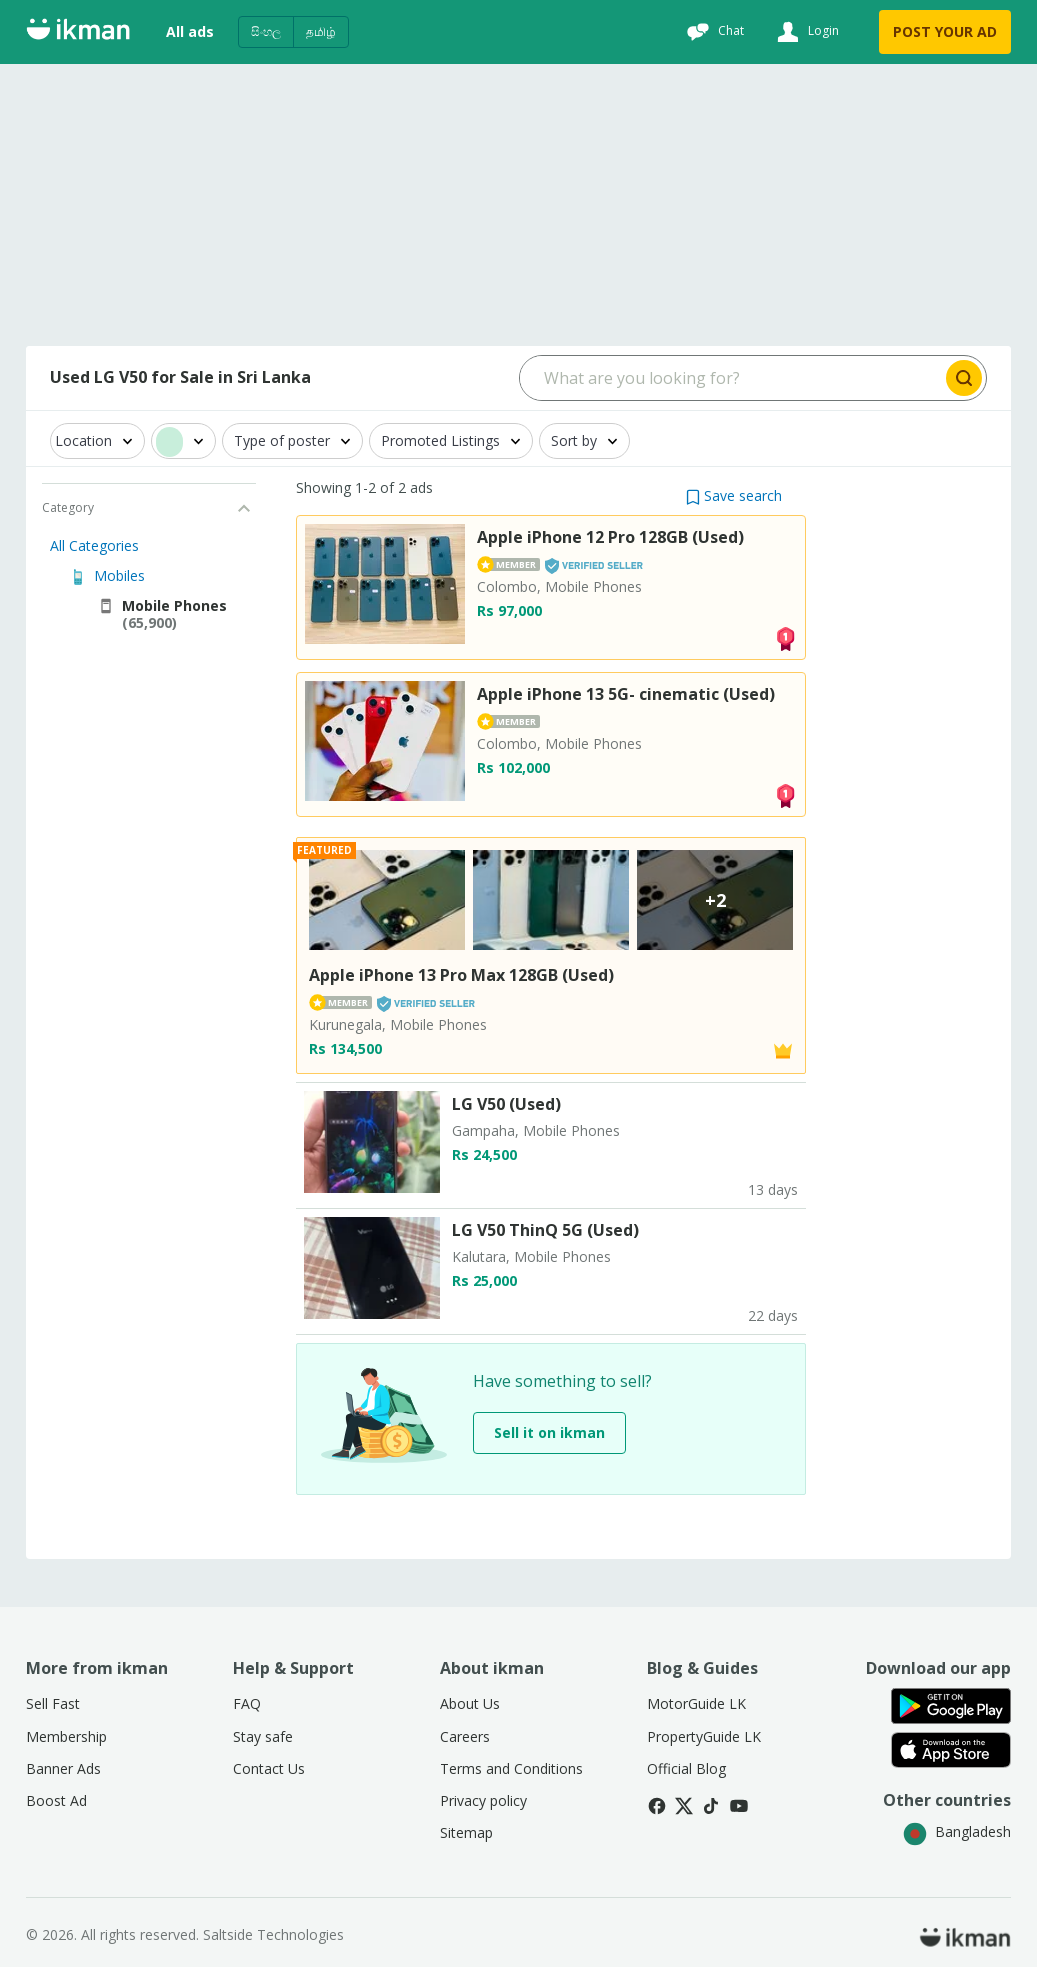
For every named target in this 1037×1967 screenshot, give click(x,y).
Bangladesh (957, 1831)
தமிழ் (321, 31)
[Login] (805, 32)
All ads (190, 31)
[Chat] (713, 32)
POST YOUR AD (945, 31)
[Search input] (731, 378)
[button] (734, 495)
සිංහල (266, 31)
